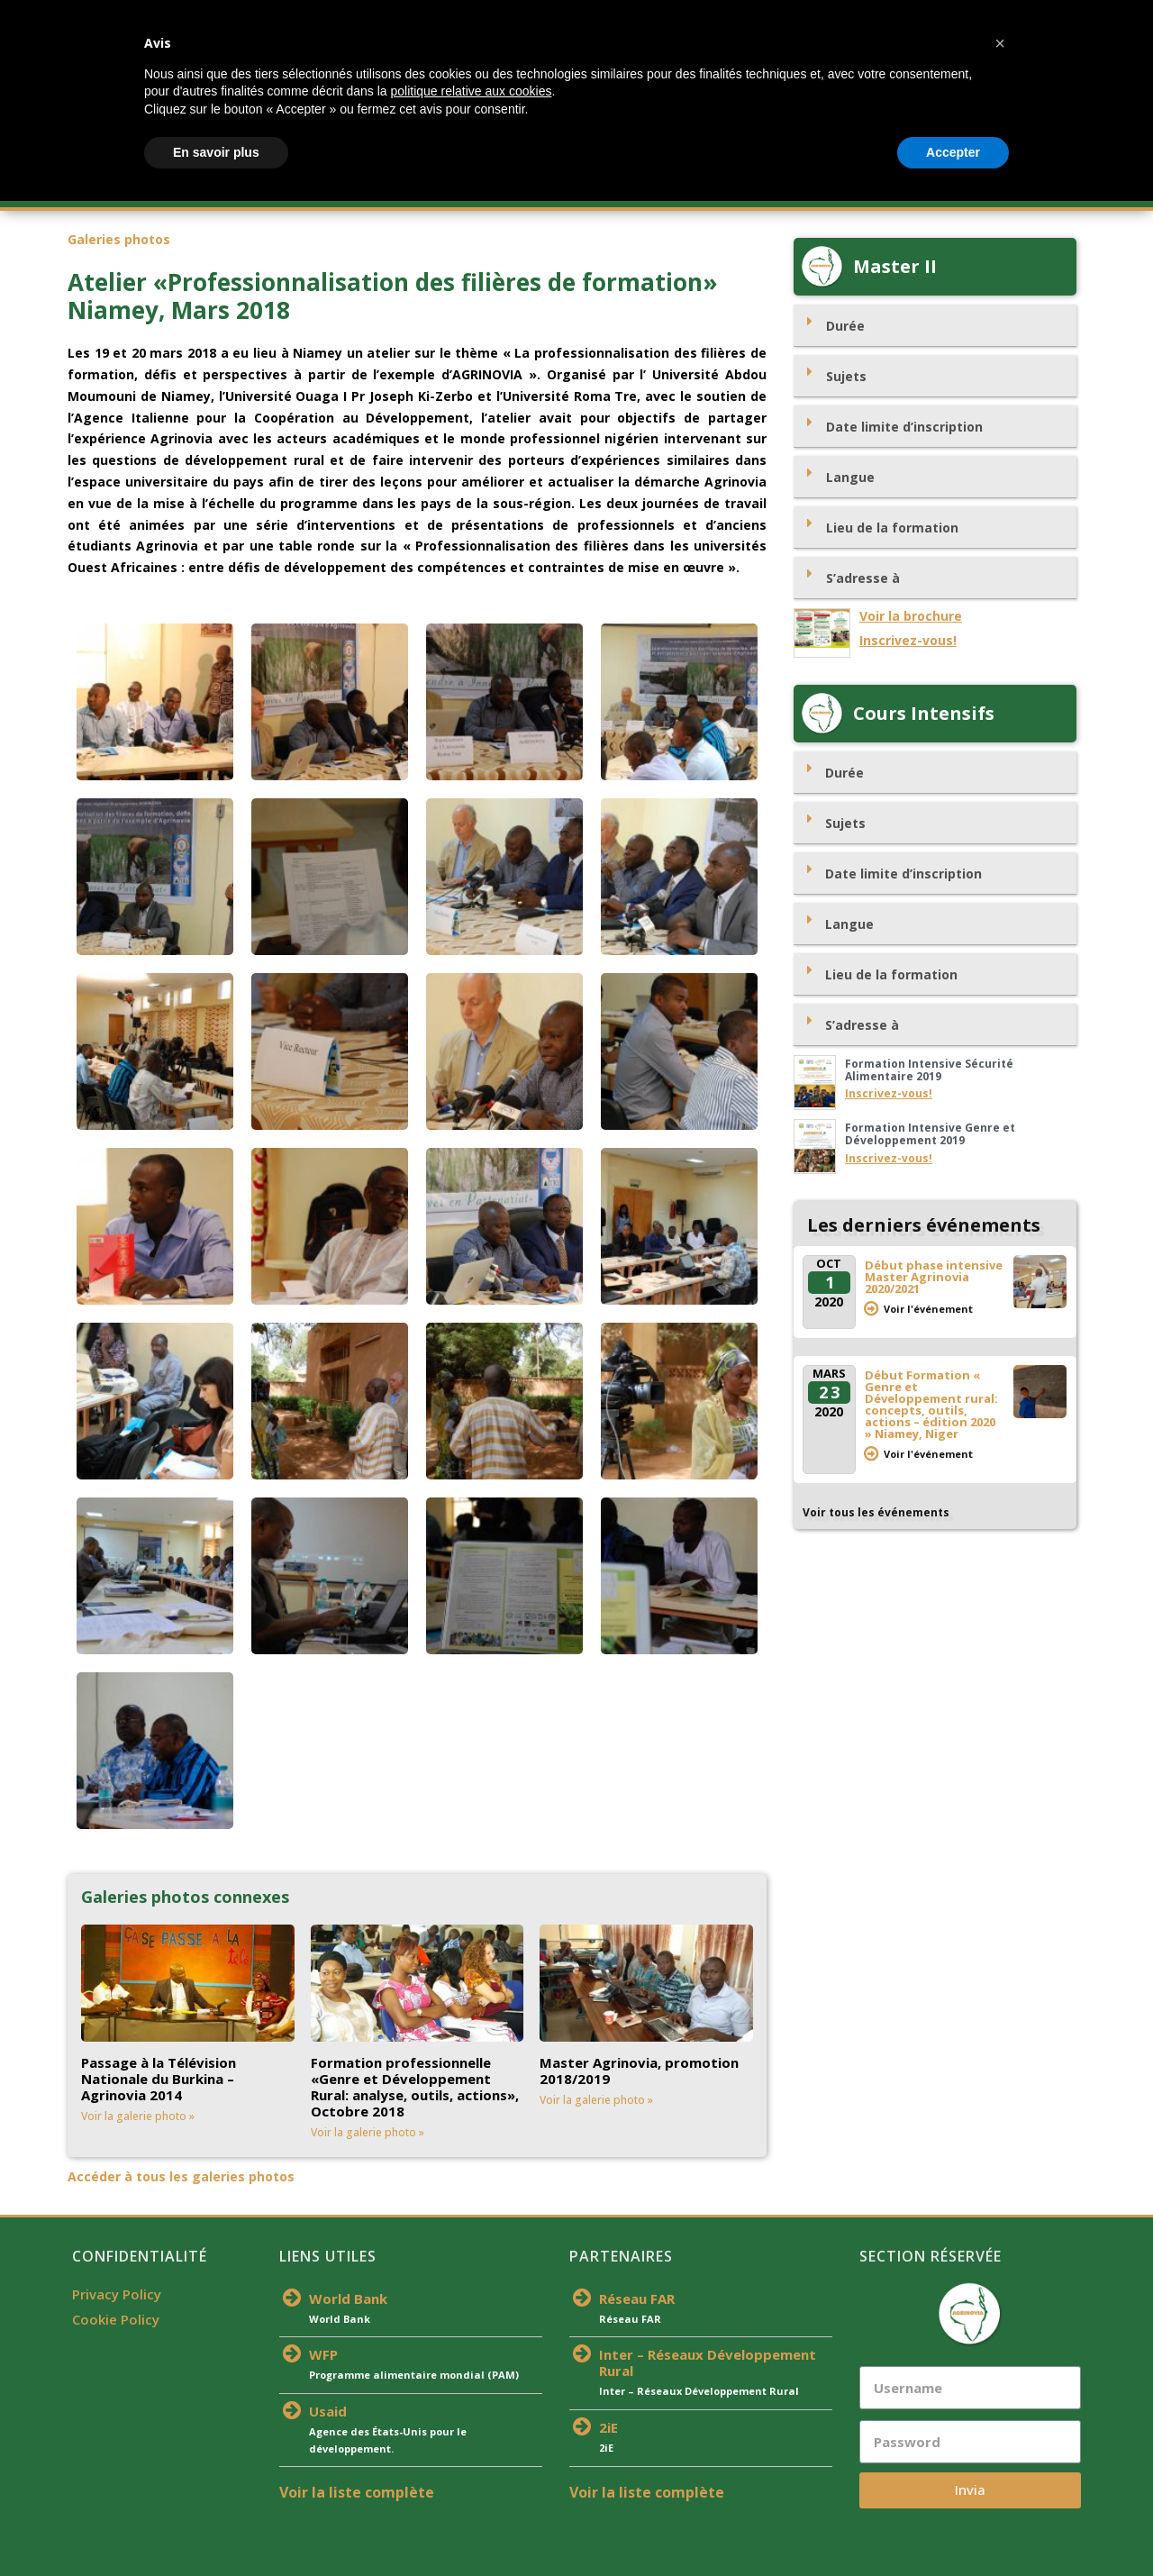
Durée (845, 325)
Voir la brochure (910, 615)
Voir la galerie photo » (138, 2116)
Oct (828, 1263)
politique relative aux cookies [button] (470, 2466)
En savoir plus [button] (216, 2526)
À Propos (178, 189)
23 (830, 1392)
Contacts (980, 189)
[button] (999, 2418)
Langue (850, 477)
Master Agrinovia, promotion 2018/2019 (639, 2070)
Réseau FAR (637, 2298)
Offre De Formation (305, 189)
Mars (829, 1373)
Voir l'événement (928, 1308)
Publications (801, 189)
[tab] (935, 326)
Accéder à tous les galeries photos (181, 2176)
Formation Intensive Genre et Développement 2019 (930, 1134)
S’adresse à (863, 578)
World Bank (348, 2298)
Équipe (593, 189)
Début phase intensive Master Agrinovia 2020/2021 (934, 1277)
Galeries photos (119, 239)
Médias (900, 189)
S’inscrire (426, 189)
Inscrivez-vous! (908, 640)
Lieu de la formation (892, 527)
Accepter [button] (953, 2526)
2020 (828, 1301)
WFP (323, 2354)
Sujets (846, 376)
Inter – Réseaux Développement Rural (707, 2362)
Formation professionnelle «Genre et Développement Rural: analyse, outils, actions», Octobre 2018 (415, 2086)
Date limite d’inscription (904, 426)
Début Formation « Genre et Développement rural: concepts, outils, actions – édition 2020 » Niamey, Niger (931, 1404)
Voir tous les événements (876, 1512)
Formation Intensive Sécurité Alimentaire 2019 (929, 1070)
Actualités (511, 189)
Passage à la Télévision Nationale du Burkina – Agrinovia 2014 (158, 2078)
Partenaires (686, 189)
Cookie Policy (115, 2319)
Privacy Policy (116, 2294)
